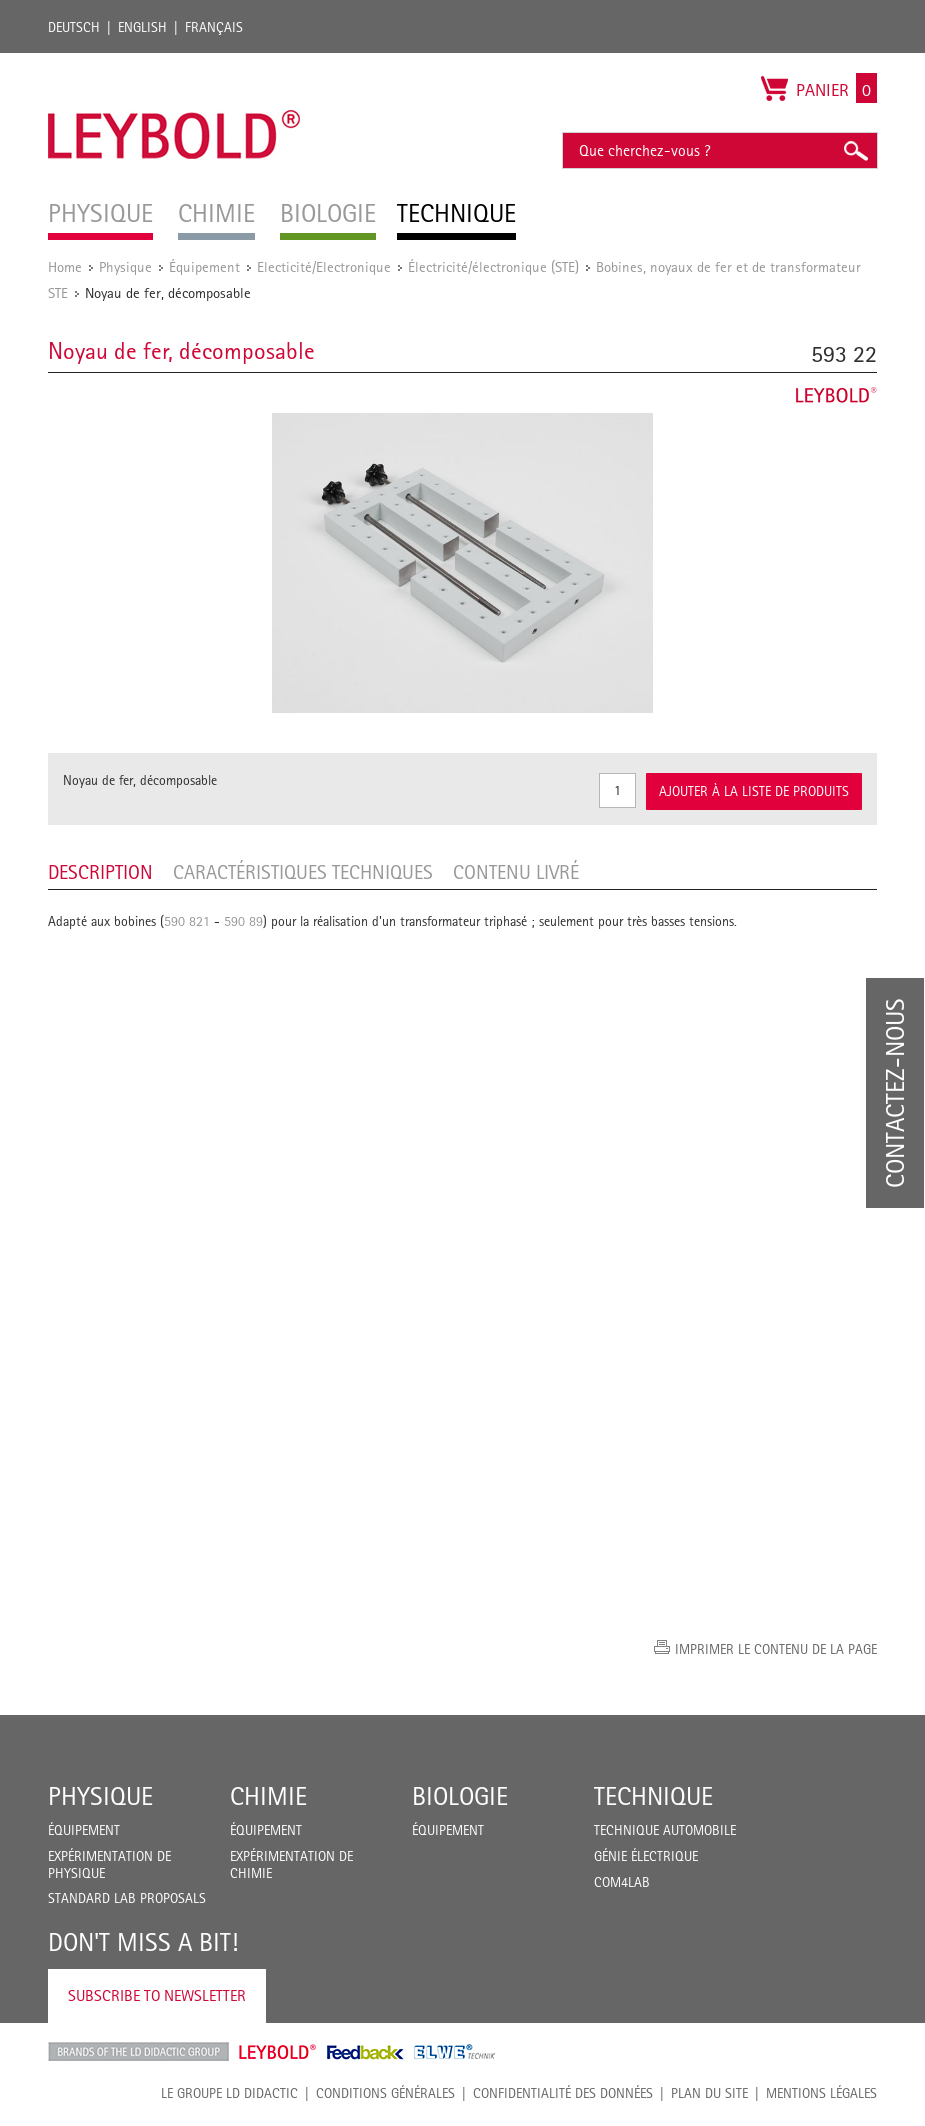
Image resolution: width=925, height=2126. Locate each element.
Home (65, 266)
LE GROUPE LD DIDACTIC (229, 2093)
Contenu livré (516, 872)
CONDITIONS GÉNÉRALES (385, 2093)
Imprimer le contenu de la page (776, 1649)
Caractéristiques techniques (303, 872)
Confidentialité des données (563, 2093)
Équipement (204, 266)
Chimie (268, 1796)
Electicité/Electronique (324, 266)
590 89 (243, 921)
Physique (125, 266)
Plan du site (709, 2093)
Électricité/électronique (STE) (493, 266)
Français (214, 27)
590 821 (187, 921)
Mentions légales (821, 2093)
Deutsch (74, 27)
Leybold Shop (278, 2052)
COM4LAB (622, 1882)
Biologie (460, 1796)
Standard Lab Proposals (127, 1898)
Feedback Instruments (365, 2052)
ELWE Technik (455, 2052)
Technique (653, 1796)
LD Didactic (138, 2052)
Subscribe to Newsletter (157, 1995)
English (142, 27)
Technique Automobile (665, 1830)
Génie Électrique (646, 1856)
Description (100, 872)
